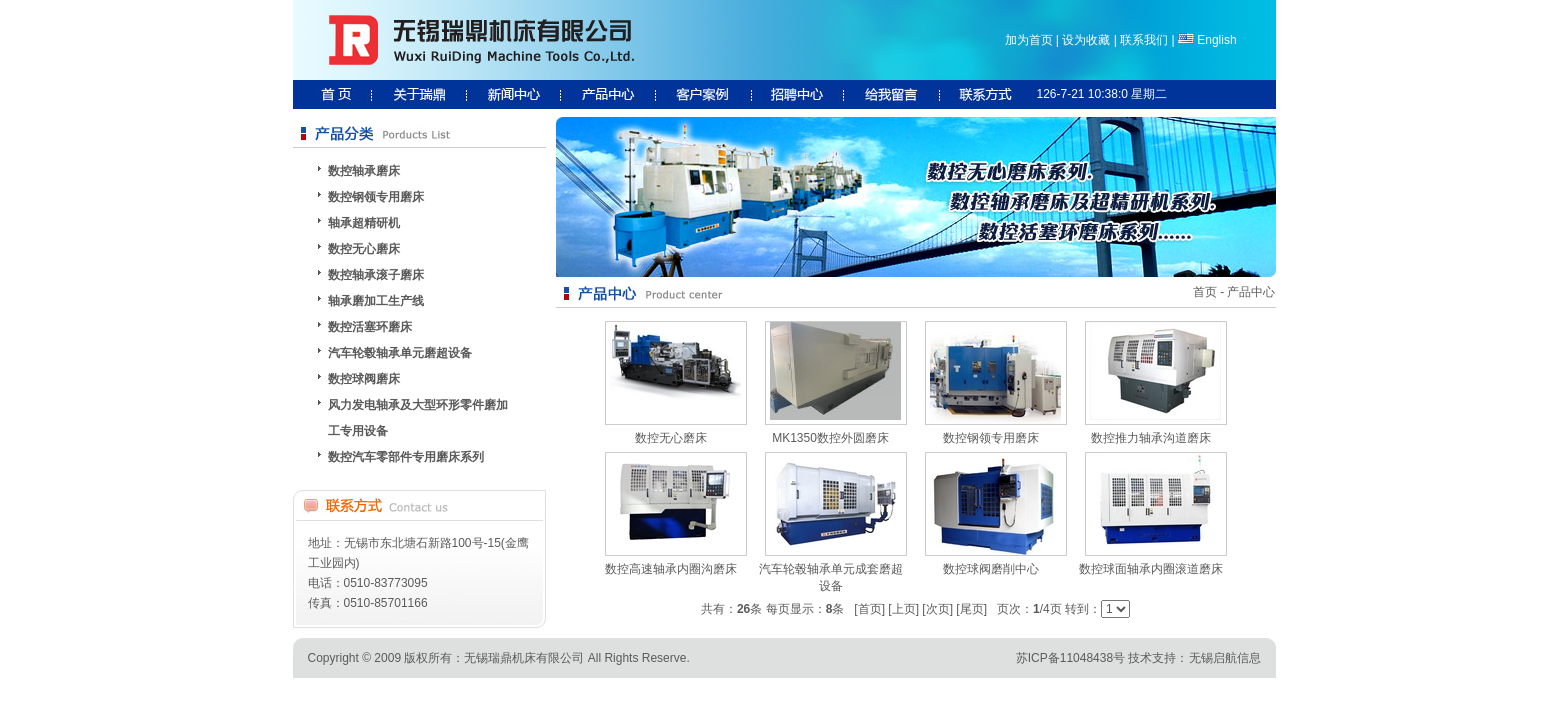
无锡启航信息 (1225, 658)
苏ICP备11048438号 (1070, 658)
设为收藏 (1086, 40)
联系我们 (1144, 40)
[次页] (937, 609)
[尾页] (971, 609)
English (1216, 40)
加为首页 (1029, 40)
